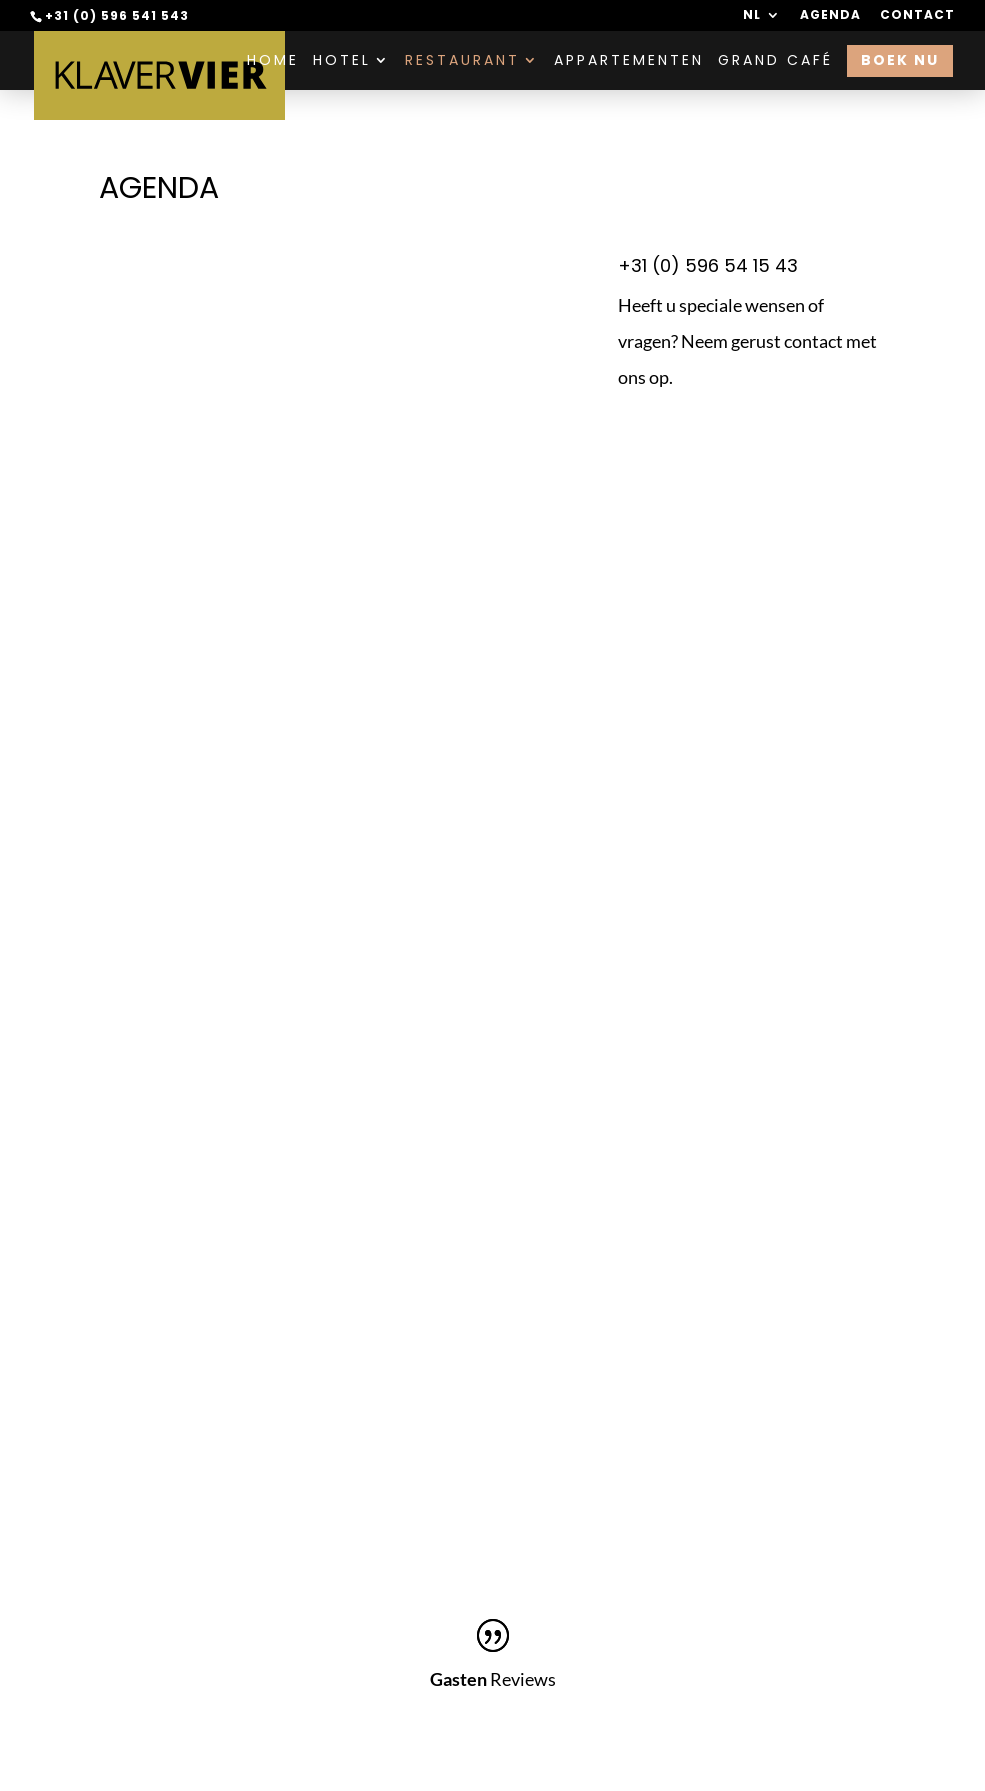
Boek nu (900, 60)
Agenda (830, 16)
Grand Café (775, 61)
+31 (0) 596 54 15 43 (708, 265)
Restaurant (462, 61)
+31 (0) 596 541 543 (117, 15)
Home (273, 61)
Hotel (342, 61)
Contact (917, 16)
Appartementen (629, 61)
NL (752, 16)
